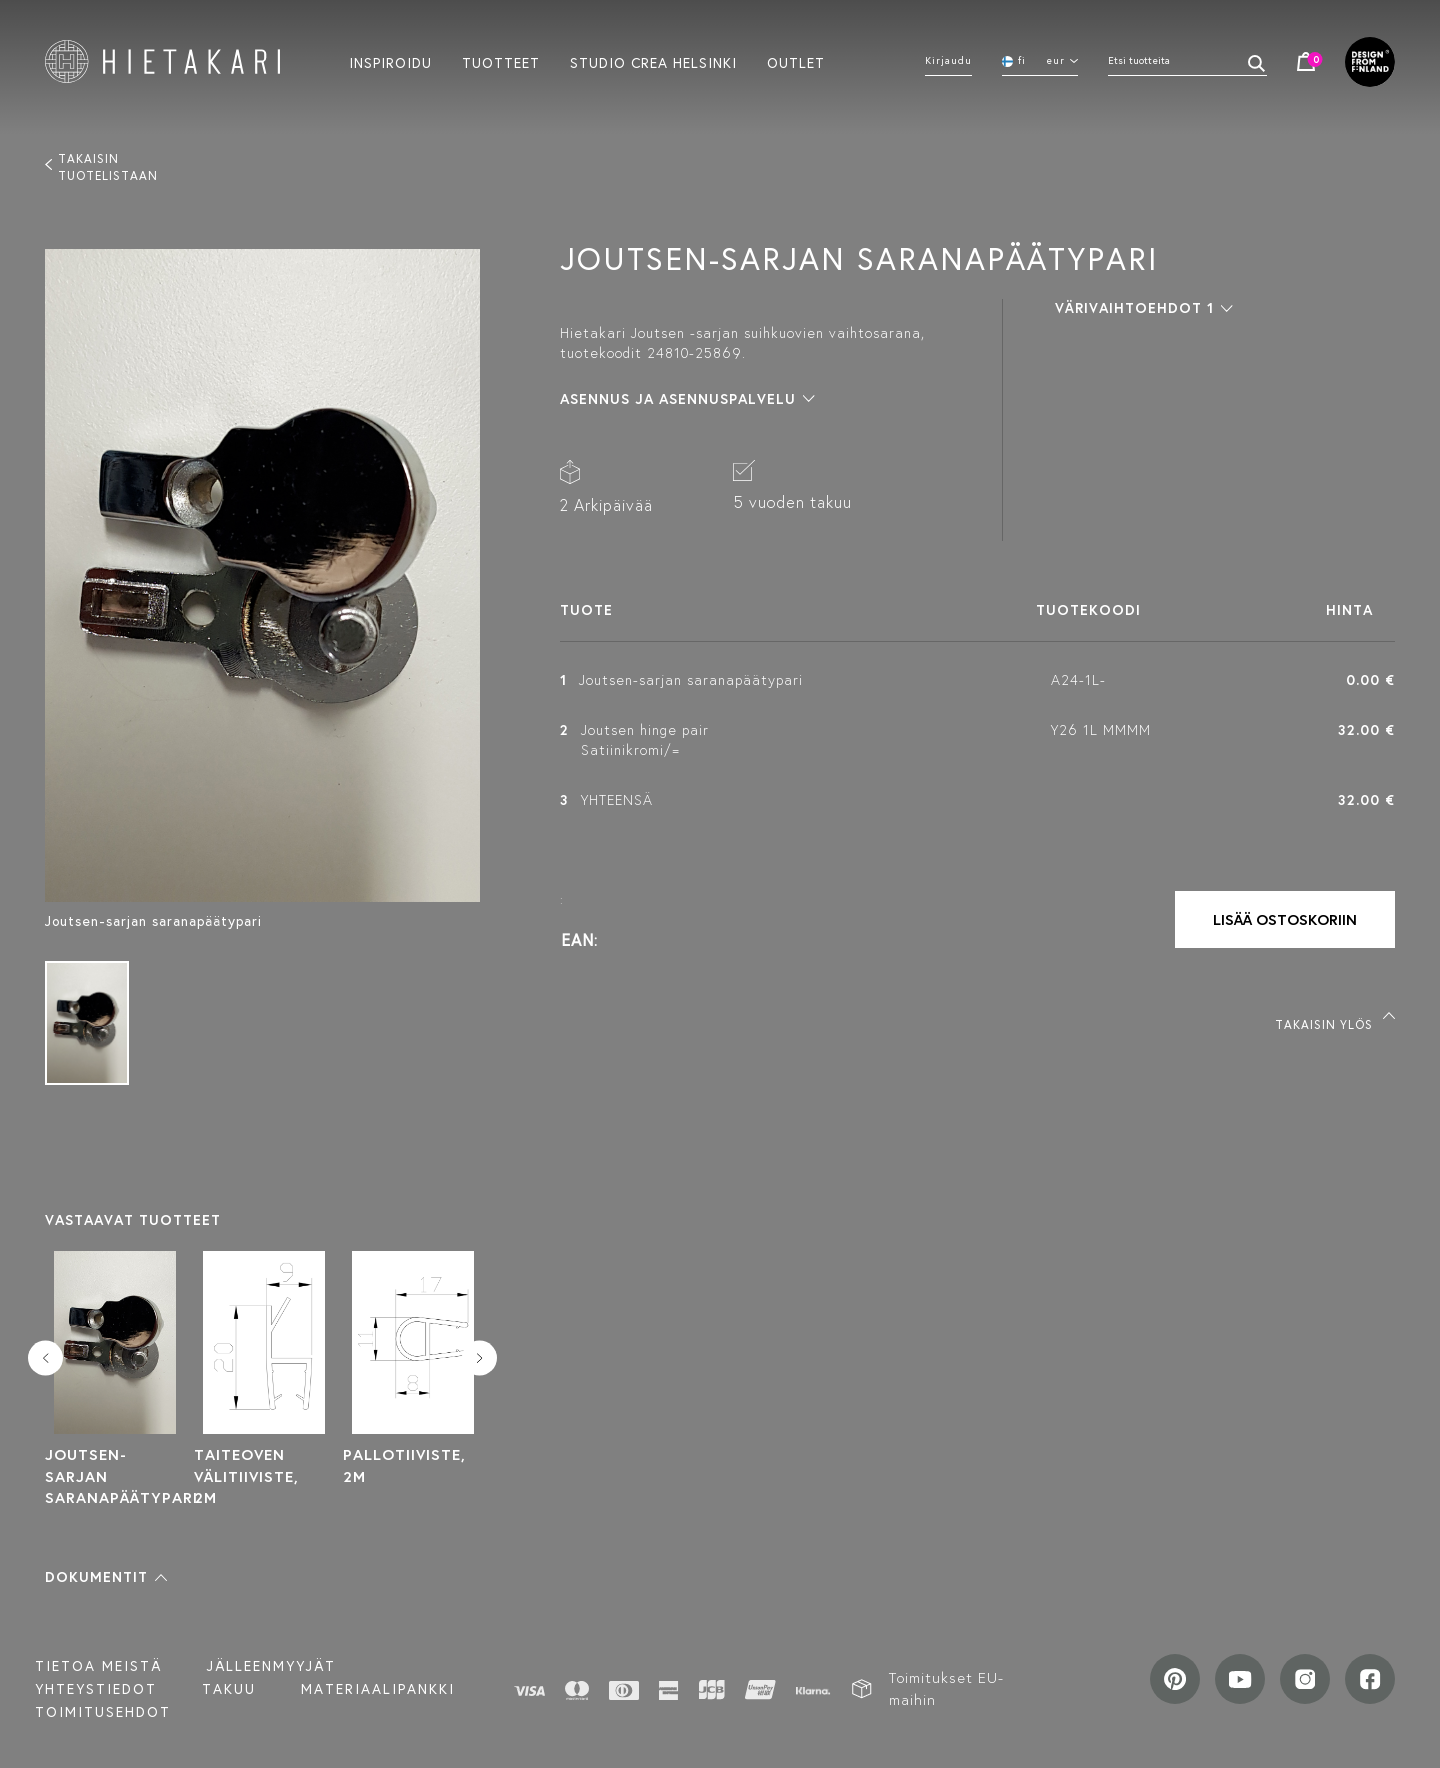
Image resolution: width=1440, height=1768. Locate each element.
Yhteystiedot (96, 1689)
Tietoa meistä (98, 1666)
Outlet (796, 62)
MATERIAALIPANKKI (378, 1689)
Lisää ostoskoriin (1285, 919)
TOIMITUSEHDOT (103, 1712)
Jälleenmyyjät (271, 1666)
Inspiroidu (390, 62)
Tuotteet (501, 62)
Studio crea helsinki (653, 62)
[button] (106, 1577)
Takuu (229, 1689)
